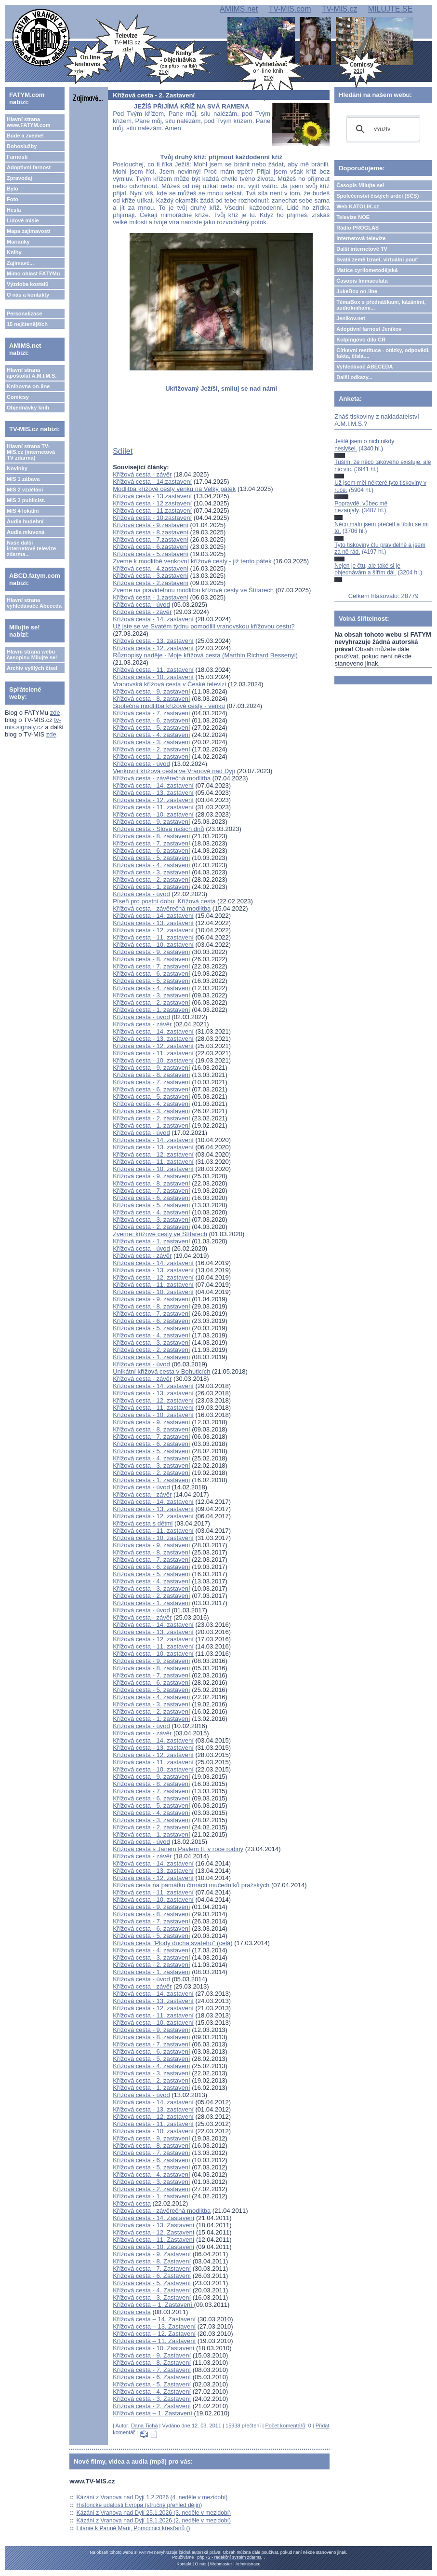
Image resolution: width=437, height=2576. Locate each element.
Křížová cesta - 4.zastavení (150, 568)
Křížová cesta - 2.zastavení (150, 582)
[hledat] (382, 129)
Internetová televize (360, 238)
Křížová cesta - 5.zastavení (150, 554)
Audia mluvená (25, 532)
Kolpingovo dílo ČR (360, 339)
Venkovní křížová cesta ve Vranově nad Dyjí (174, 771)
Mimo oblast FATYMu (33, 273)
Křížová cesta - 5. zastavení (151, 727)
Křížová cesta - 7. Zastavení (152, 2268)
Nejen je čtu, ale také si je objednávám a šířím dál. (367, 569)
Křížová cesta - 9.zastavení (150, 525)
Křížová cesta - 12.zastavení (152, 503)
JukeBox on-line (356, 291)
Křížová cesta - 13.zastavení (152, 496)
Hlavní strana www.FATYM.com (28, 122)
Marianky (18, 242)
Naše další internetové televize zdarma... (31, 548)
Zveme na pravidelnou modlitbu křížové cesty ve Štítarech (193, 590)
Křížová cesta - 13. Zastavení (153, 2225)
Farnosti (17, 157)
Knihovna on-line (28, 386)
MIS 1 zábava (23, 479)
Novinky (17, 468)
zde (55, 712)
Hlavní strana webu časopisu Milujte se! (32, 654)
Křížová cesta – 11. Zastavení (154, 2340)
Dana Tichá (144, 2425)
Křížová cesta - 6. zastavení (151, 720)
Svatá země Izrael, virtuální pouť (377, 259)
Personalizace (24, 313)
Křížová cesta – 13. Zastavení (154, 2326)
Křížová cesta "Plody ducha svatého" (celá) (172, 1943)
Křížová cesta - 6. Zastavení (152, 2275)
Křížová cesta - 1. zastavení (151, 756)
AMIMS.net (239, 9)
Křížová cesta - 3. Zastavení (152, 2297)
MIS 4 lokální (23, 511)
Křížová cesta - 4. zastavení (151, 734)
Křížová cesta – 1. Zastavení (153, 2304)
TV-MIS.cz (340, 9)
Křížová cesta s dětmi (142, 1523)
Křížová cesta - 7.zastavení (150, 539)
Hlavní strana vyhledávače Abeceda (34, 603)
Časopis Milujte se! (360, 185)
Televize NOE (353, 217)
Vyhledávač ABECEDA (364, 366)
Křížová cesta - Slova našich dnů (158, 828)
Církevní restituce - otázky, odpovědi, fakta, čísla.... (383, 353)
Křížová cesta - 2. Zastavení (152, 2406)
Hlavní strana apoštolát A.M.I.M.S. (32, 373)
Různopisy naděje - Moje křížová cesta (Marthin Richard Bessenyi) (205, 655)
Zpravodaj (19, 178)
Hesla (14, 210)
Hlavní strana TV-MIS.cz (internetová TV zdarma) (31, 452)
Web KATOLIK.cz (357, 206)
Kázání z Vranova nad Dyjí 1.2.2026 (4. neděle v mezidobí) (152, 2497)
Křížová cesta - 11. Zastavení (153, 2239)
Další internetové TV (361, 249)
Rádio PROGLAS (357, 228)
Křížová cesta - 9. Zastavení (152, 2254)
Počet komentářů (285, 2425)
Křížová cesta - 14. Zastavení (153, 2218)
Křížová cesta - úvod (141, 604)
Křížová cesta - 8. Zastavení (152, 2261)
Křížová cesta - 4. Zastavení (152, 2290)
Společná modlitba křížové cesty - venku (169, 705)
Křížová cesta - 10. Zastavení (153, 2246)
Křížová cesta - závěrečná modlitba (162, 778)
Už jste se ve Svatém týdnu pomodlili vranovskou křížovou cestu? (203, 626)
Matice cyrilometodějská (366, 270)
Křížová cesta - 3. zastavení (151, 742)
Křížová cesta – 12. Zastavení (154, 2333)
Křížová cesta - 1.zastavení (150, 597)
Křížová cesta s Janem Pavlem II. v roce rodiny (178, 1849)
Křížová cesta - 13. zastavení (153, 640)
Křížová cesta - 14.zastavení (152, 481)
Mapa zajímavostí (28, 231)
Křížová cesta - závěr (142, 474)
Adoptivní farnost (29, 167)
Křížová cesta (132, 2203)
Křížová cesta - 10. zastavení (153, 677)
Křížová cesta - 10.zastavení (152, 517)
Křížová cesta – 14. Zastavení (154, 2319)
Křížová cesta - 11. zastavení (153, 669)
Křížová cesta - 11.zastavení (152, 510)
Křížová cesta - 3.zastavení (150, 575)
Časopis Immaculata (361, 281)
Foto (12, 199)
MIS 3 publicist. (26, 500)
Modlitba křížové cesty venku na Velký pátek (174, 488)
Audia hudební (25, 521)
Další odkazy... (354, 377)
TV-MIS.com (289, 9)
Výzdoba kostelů (28, 284)
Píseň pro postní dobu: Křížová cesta (164, 901)
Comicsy (18, 397)
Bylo (12, 188)
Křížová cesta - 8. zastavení (151, 698)
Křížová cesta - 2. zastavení (151, 749)
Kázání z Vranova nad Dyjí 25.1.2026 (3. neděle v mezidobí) (154, 2512)
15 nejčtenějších (27, 324)
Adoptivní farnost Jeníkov (368, 329)
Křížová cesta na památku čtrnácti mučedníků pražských (191, 1885)
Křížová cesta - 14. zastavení (153, 619)
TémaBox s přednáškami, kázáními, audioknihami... (380, 305)
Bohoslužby (22, 146)
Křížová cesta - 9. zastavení (151, 691)
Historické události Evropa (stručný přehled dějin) (139, 2505)
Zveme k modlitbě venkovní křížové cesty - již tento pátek (192, 561)
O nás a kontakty (28, 295)
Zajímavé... (20, 263)
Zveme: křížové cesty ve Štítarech (160, 1234)
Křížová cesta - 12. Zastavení (153, 2232)
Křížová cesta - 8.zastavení (150, 532)
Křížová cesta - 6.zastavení (150, 546)
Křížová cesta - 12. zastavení (153, 648)
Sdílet (122, 451)
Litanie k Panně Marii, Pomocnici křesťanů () (133, 2528)
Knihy (14, 252)
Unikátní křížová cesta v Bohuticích (161, 1371)
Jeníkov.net (350, 318)
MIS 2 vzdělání (25, 489)
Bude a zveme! (25, 135)
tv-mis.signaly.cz (33, 723)
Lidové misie (23, 220)
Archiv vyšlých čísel (32, 668)
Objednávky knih (28, 407)
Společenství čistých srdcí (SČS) (377, 196)
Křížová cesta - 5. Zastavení (152, 2283)
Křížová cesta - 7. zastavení (151, 713)
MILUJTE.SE (390, 9)
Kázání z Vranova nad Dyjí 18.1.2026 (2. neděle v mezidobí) (154, 2520)
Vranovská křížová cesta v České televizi (169, 684)
